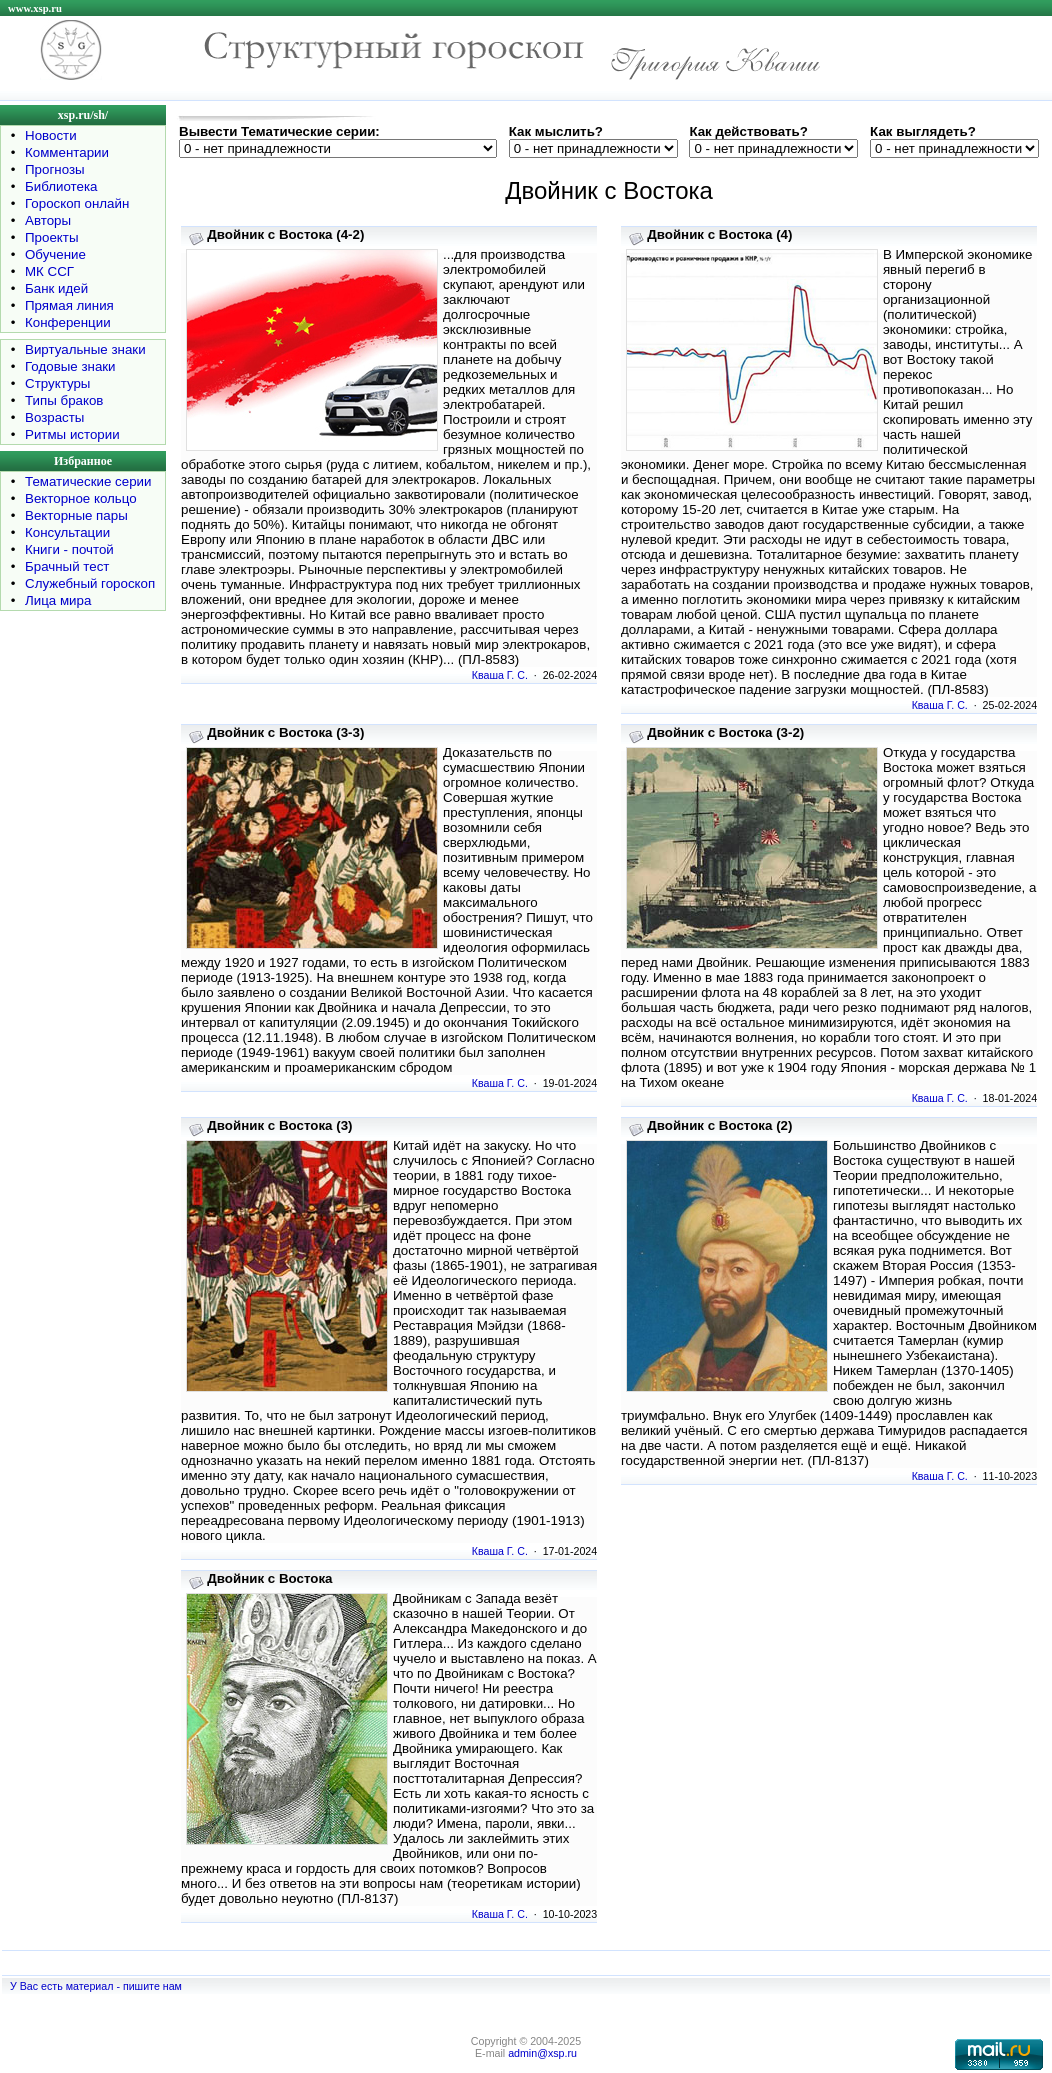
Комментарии (67, 152)
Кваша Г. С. (500, 675)
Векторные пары (76, 515)
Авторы (48, 220)
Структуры (57, 383)
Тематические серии (88, 481)
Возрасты (54, 417)
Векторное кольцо (81, 498)
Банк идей (56, 288)
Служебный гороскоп (90, 583)
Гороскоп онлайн (77, 203)
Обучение (55, 254)
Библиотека (61, 186)
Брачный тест (67, 566)
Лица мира (58, 600)
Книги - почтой (69, 549)
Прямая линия (69, 305)
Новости (51, 135)
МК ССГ (49, 271)
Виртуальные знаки (85, 349)
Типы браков (64, 400)
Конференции (68, 322)
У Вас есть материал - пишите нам (96, 1986)
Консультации (67, 532)
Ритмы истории (72, 434)
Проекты (51, 237)
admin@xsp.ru (542, 2053)
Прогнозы (55, 169)
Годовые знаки (70, 366)
